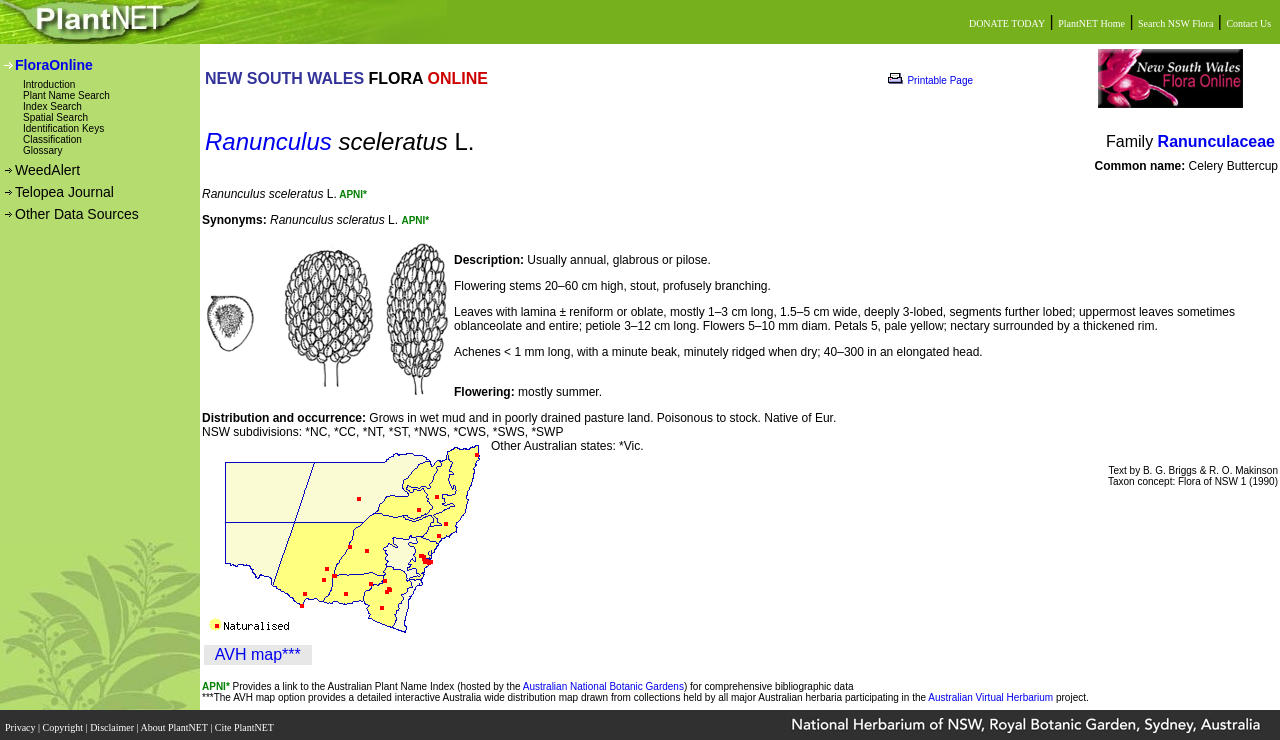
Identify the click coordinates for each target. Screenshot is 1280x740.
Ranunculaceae (1216, 141)
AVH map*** (258, 654)
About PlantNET (175, 722)
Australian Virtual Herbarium (990, 697)
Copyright (64, 722)
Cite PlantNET (245, 722)
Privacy (21, 722)
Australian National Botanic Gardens (603, 686)
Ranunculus (268, 141)
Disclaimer (113, 722)
